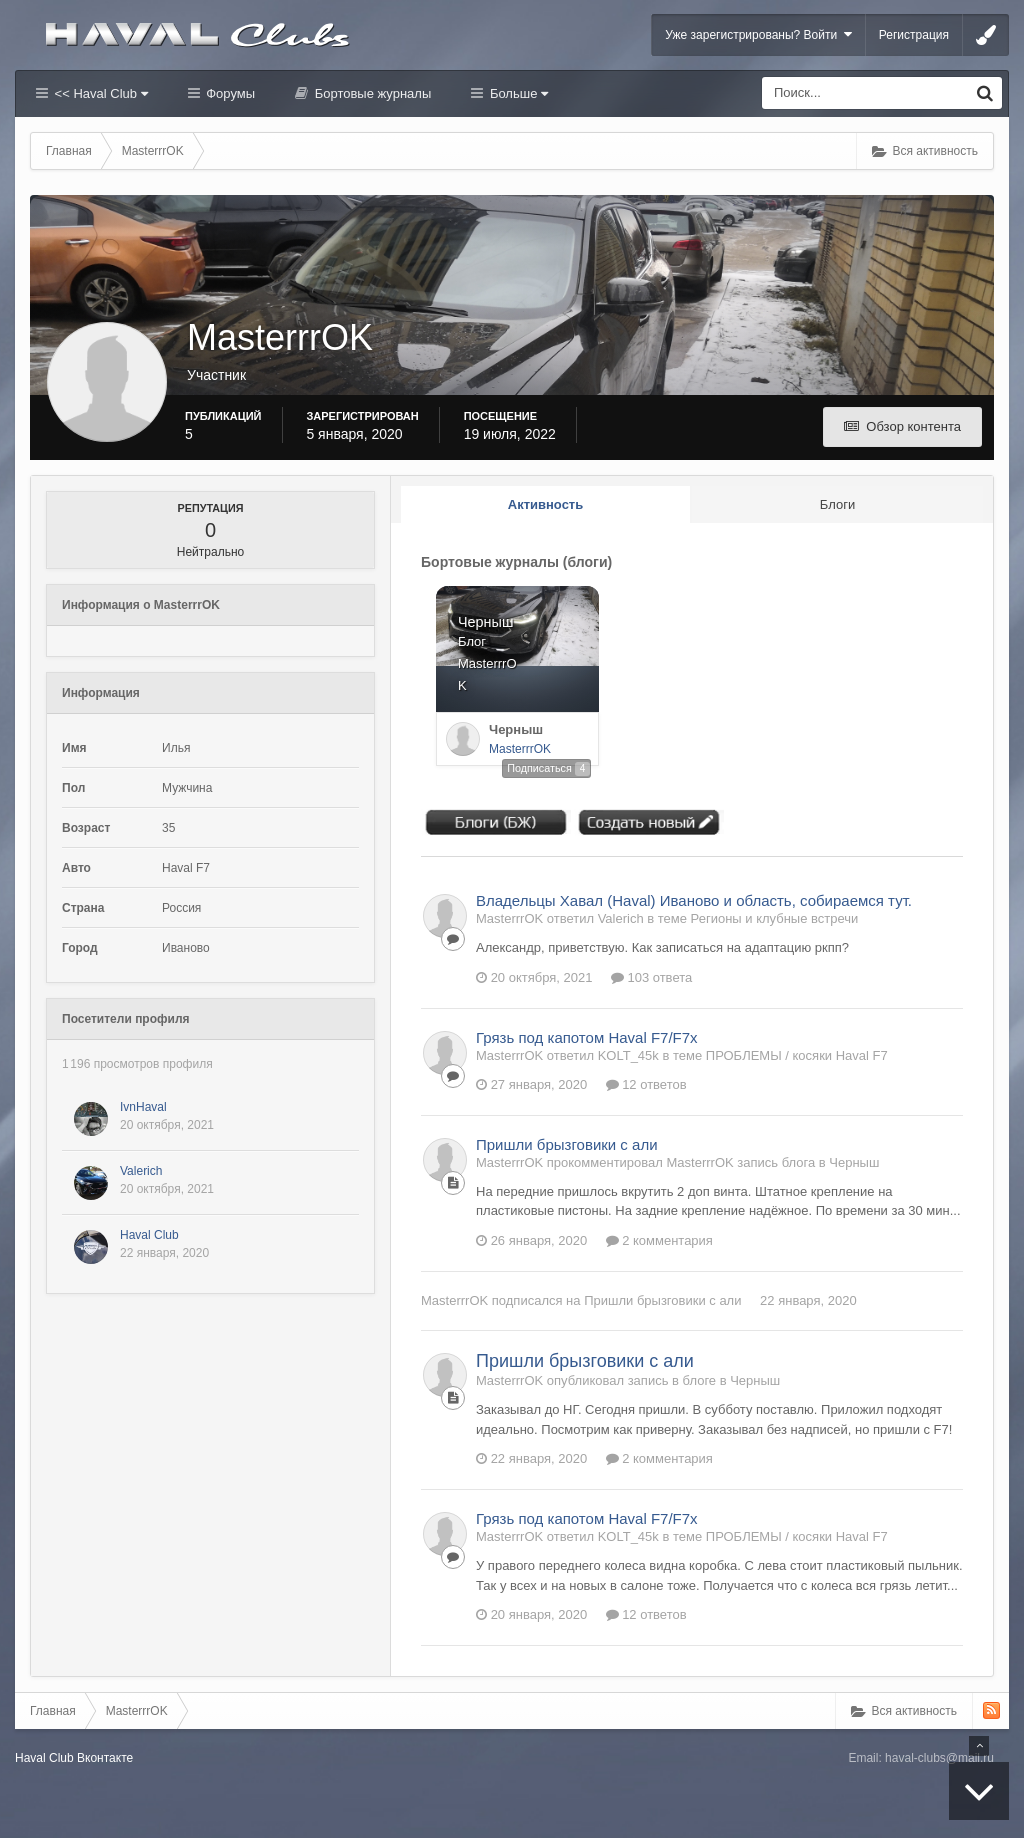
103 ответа (651, 977)
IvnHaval (143, 1107)
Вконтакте (105, 1758)
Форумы (229, 93)
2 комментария (659, 1240)
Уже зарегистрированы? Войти (758, 34)
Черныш (516, 729)
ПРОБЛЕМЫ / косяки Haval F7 (797, 1055)
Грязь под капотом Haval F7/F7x (587, 1037)
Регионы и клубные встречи (775, 918)
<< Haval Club (99, 93)
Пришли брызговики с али (567, 1144)
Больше (517, 93)
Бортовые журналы (371, 93)
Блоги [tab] (837, 504)
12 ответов (646, 1084)
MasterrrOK (520, 749)
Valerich (141, 1171)
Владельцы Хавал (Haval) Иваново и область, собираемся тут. (694, 900)
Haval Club (149, 1235)
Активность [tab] (545, 504)
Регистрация (914, 35)
